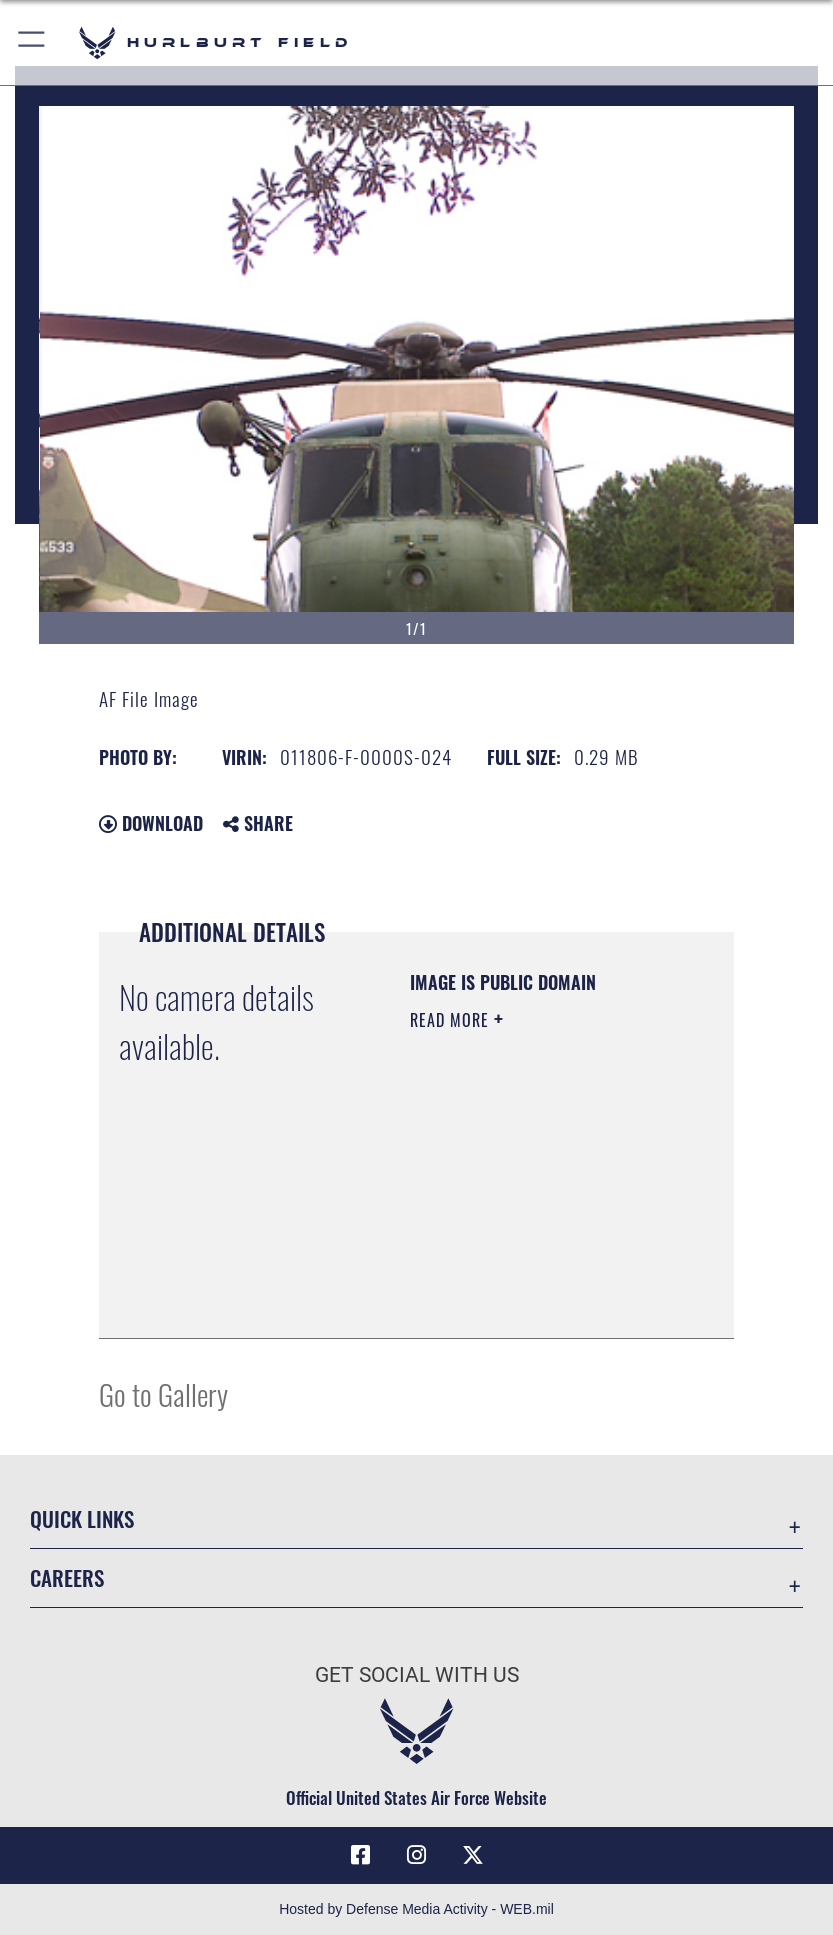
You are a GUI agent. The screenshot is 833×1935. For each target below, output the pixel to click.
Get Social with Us (417, 1675)
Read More (452, 1020)
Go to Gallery (163, 1393)
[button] (32, 42)
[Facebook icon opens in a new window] (360, 1855)
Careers (67, 1577)
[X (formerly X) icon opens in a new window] (473, 1855)
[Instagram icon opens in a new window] (417, 1855)
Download (151, 823)
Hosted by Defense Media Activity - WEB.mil (416, 1909)
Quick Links (82, 1518)
